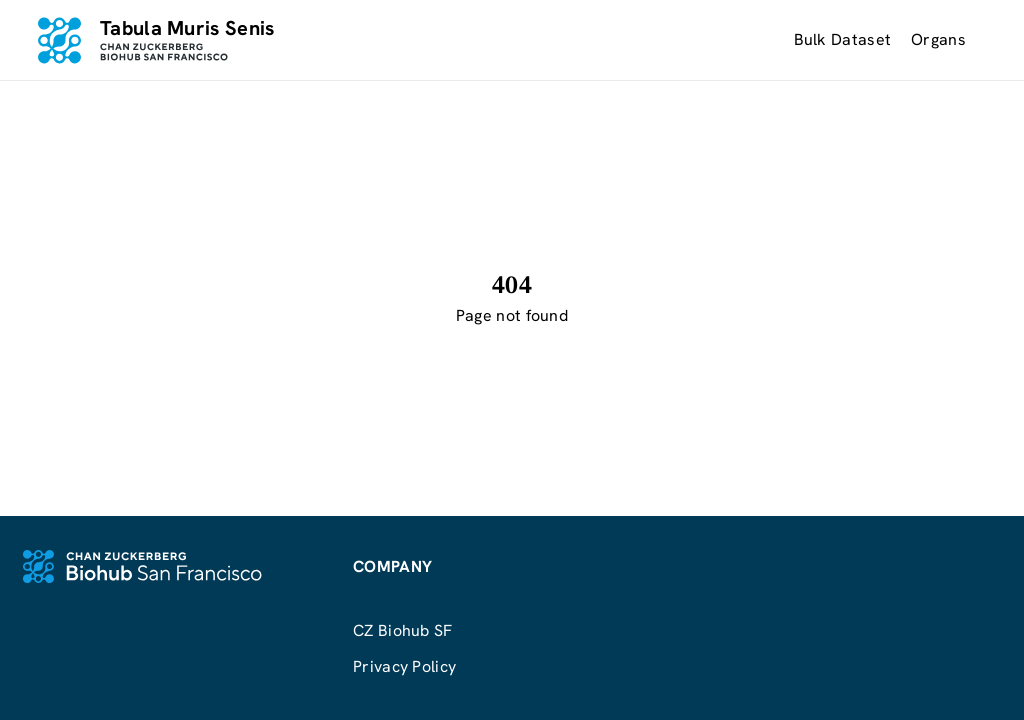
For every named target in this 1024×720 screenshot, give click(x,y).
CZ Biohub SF (403, 630)
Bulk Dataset (843, 39)
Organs (938, 39)
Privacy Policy (404, 666)
